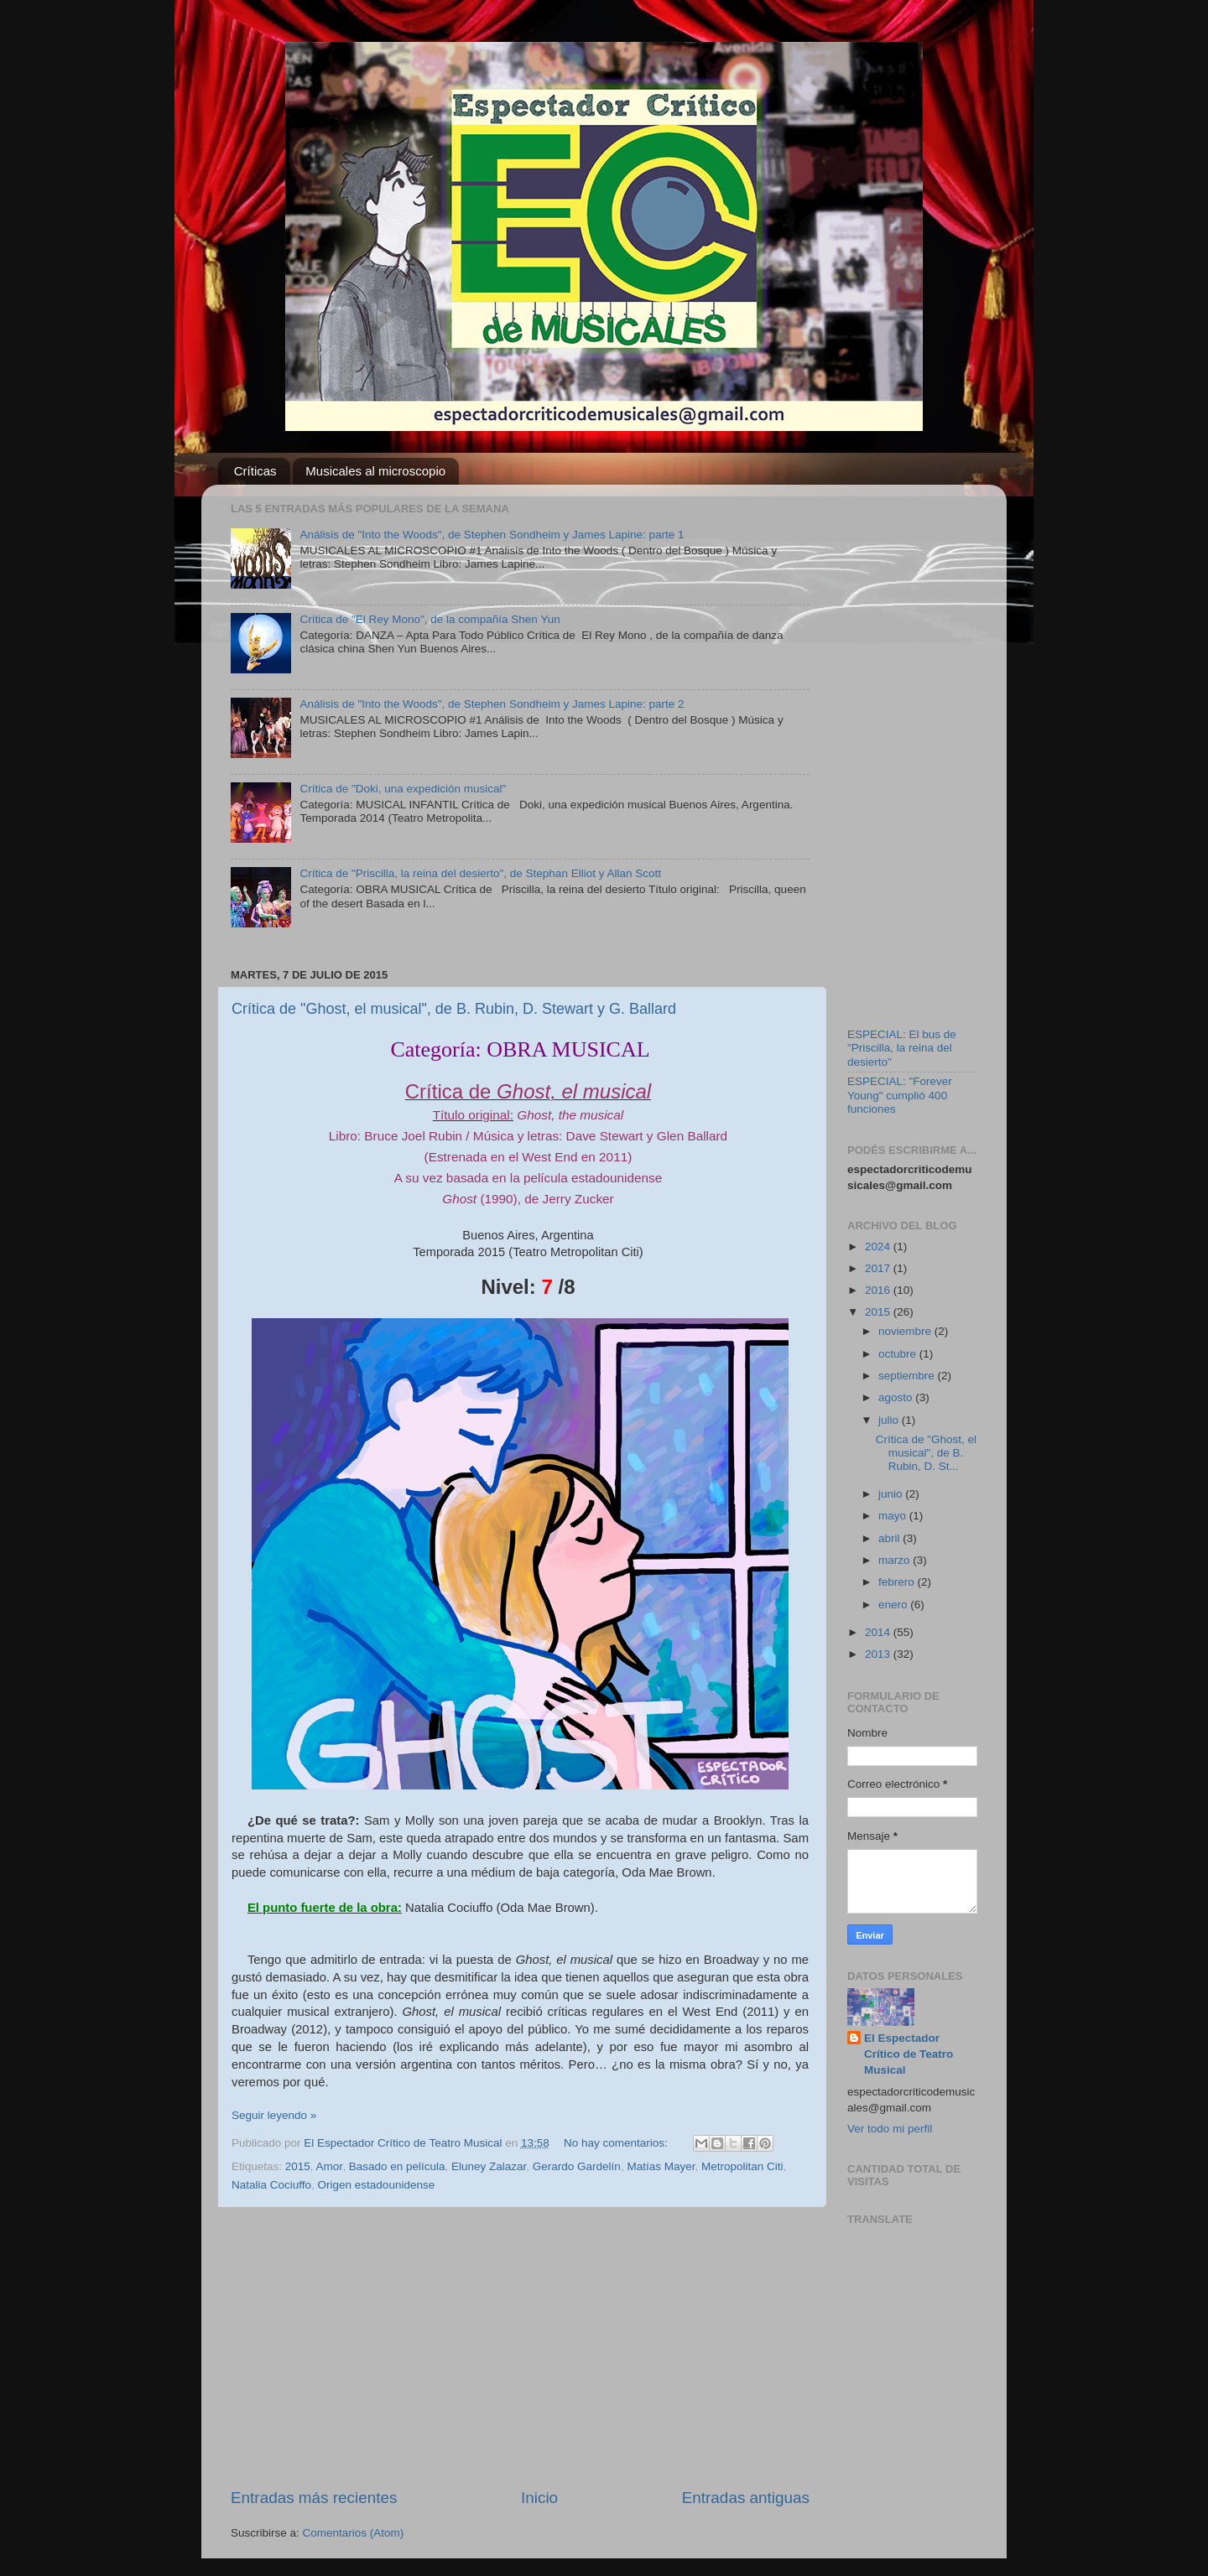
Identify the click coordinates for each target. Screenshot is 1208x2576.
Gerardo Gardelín (577, 2166)
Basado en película (397, 2166)
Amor (329, 2166)
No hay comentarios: (617, 2143)
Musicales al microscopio (375, 471)
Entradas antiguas (746, 2497)
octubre (898, 1354)
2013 (879, 1654)
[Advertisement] (520, 2347)
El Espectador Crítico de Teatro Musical (908, 2054)
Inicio (539, 2497)
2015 (297, 2166)
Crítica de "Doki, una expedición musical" (402, 788)
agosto (896, 1397)
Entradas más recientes (314, 2497)
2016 (879, 1290)
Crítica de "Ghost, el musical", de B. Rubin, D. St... (926, 1452)
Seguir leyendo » (274, 2115)
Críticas (255, 471)
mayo (893, 1515)
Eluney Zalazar (488, 2166)
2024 (879, 1246)
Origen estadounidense (376, 2185)
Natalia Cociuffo (271, 2185)
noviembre (906, 1331)
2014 (879, 1632)
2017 (879, 1268)
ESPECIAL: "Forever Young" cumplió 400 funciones (899, 1094)
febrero (898, 1582)
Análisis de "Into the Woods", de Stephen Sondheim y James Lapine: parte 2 (491, 704)
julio (890, 1420)
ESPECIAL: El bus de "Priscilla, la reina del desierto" (901, 1047)
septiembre (908, 1375)
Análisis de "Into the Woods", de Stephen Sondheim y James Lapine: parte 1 (491, 534)
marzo (895, 1560)
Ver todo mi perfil (889, 2128)
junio (891, 1494)
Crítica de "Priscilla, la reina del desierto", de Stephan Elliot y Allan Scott (480, 873)
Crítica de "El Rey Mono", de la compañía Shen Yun (429, 619)
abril (890, 1538)
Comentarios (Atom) (353, 2533)
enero (894, 1604)
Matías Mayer (661, 2166)
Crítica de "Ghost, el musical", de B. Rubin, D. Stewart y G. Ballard (454, 1008)
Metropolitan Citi (742, 2166)
